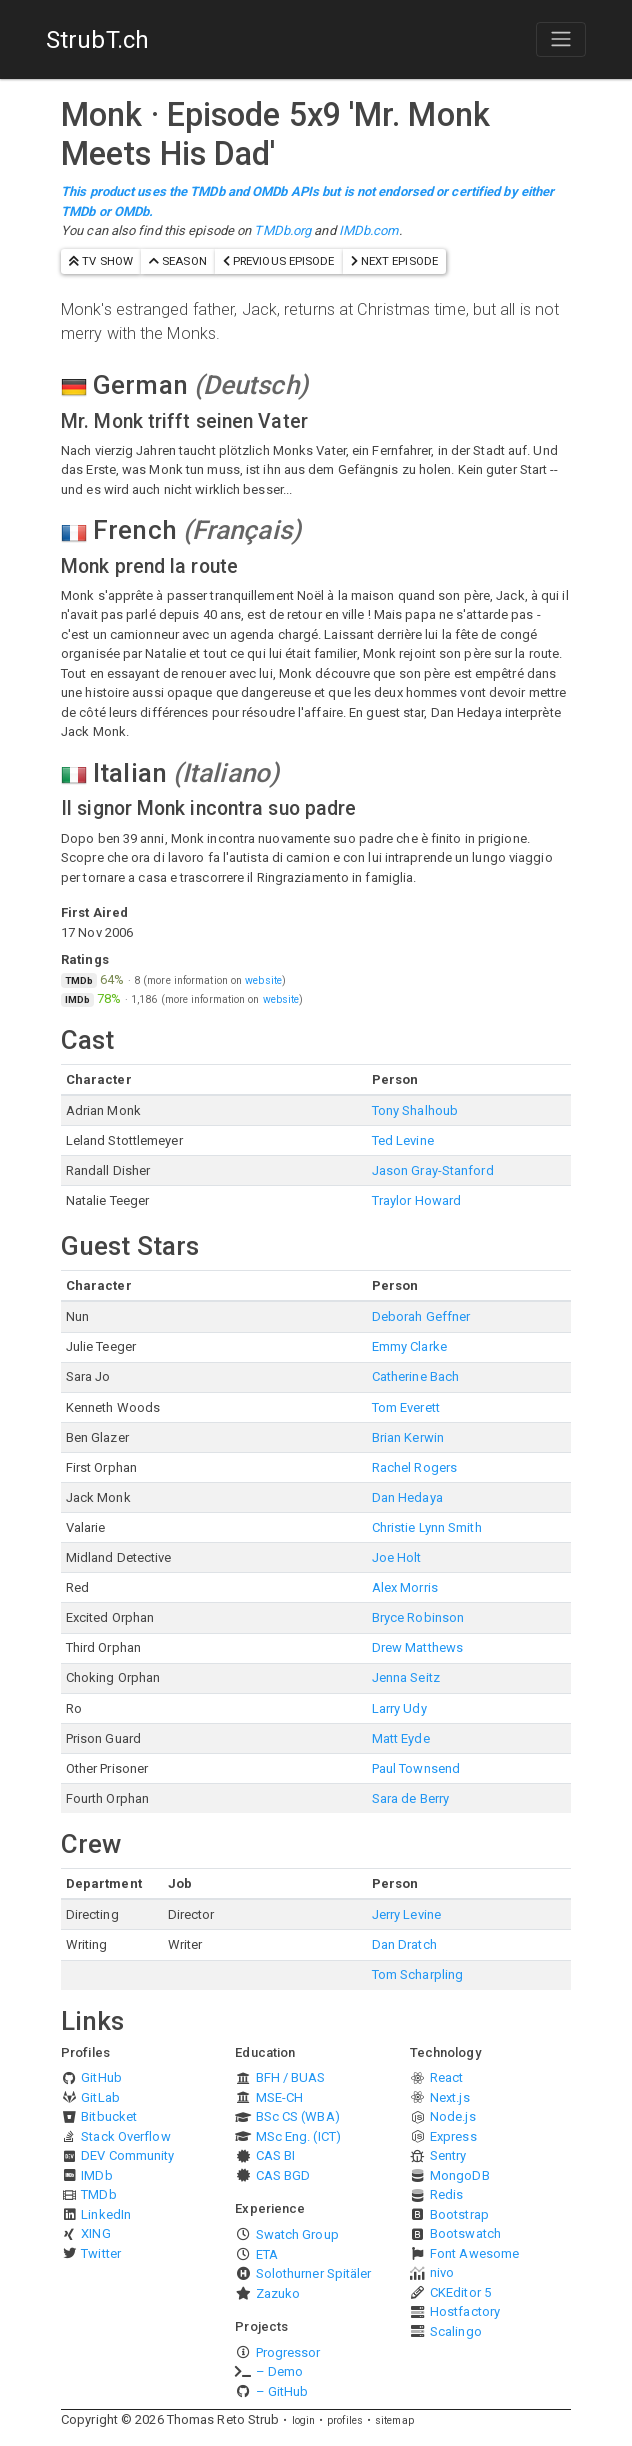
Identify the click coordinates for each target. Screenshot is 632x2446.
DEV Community (127, 2155)
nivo (442, 2272)
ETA (267, 2254)
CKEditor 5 (460, 2292)
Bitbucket (109, 2116)
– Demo (280, 2371)
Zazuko (278, 2293)
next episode (394, 261)
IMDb (96, 2175)
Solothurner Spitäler (314, 2273)
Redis (447, 2194)
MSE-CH (280, 2097)
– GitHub (282, 2391)
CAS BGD (283, 2175)
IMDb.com (369, 230)
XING (95, 2233)
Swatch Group (297, 2234)
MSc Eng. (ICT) (298, 2136)
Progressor (288, 2352)
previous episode (279, 261)
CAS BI (276, 2155)
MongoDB (460, 2175)
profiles (345, 2420)
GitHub (101, 2077)
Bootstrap (459, 2214)
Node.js (453, 2116)
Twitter (101, 2253)
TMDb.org (282, 230)
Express (453, 2136)
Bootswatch (465, 2233)
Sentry (448, 2155)
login (304, 2420)
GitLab (100, 2097)
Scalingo (456, 2331)
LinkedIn (106, 2214)
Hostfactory (465, 2311)
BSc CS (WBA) (298, 2116)
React (447, 2077)
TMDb (98, 2194)
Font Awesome (474, 2253)
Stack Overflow (125, 2136)
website (263, 980)
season (178, 261)
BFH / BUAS (291, 2077)
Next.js (450, 2097)
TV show (101, 261)
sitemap (394, 2420)
